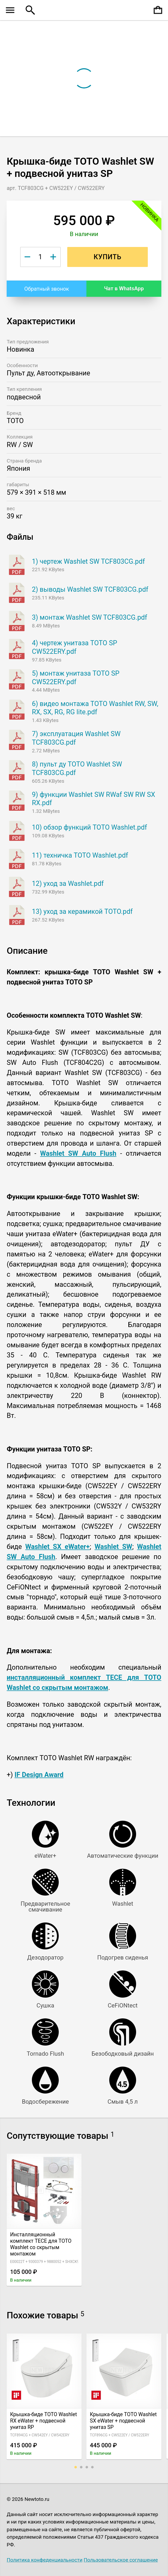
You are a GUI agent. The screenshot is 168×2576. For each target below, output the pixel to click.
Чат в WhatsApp (124, 288)
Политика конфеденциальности (44, 2560)
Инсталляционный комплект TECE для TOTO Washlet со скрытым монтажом (41, 2244)
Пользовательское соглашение (121, 2560)
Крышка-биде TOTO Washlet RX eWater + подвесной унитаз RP (43, 2420)
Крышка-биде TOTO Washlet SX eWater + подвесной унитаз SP (123, 2420)
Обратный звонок (46, 289)
